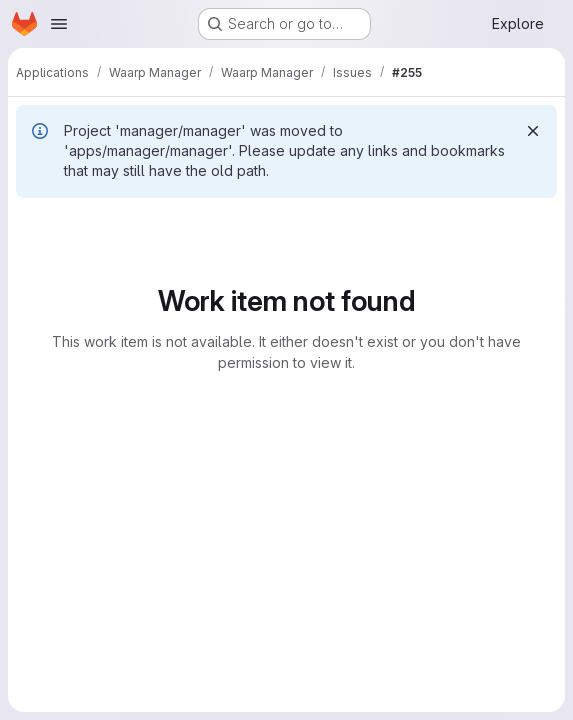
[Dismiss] (533, 131)
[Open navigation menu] (59, 24)
